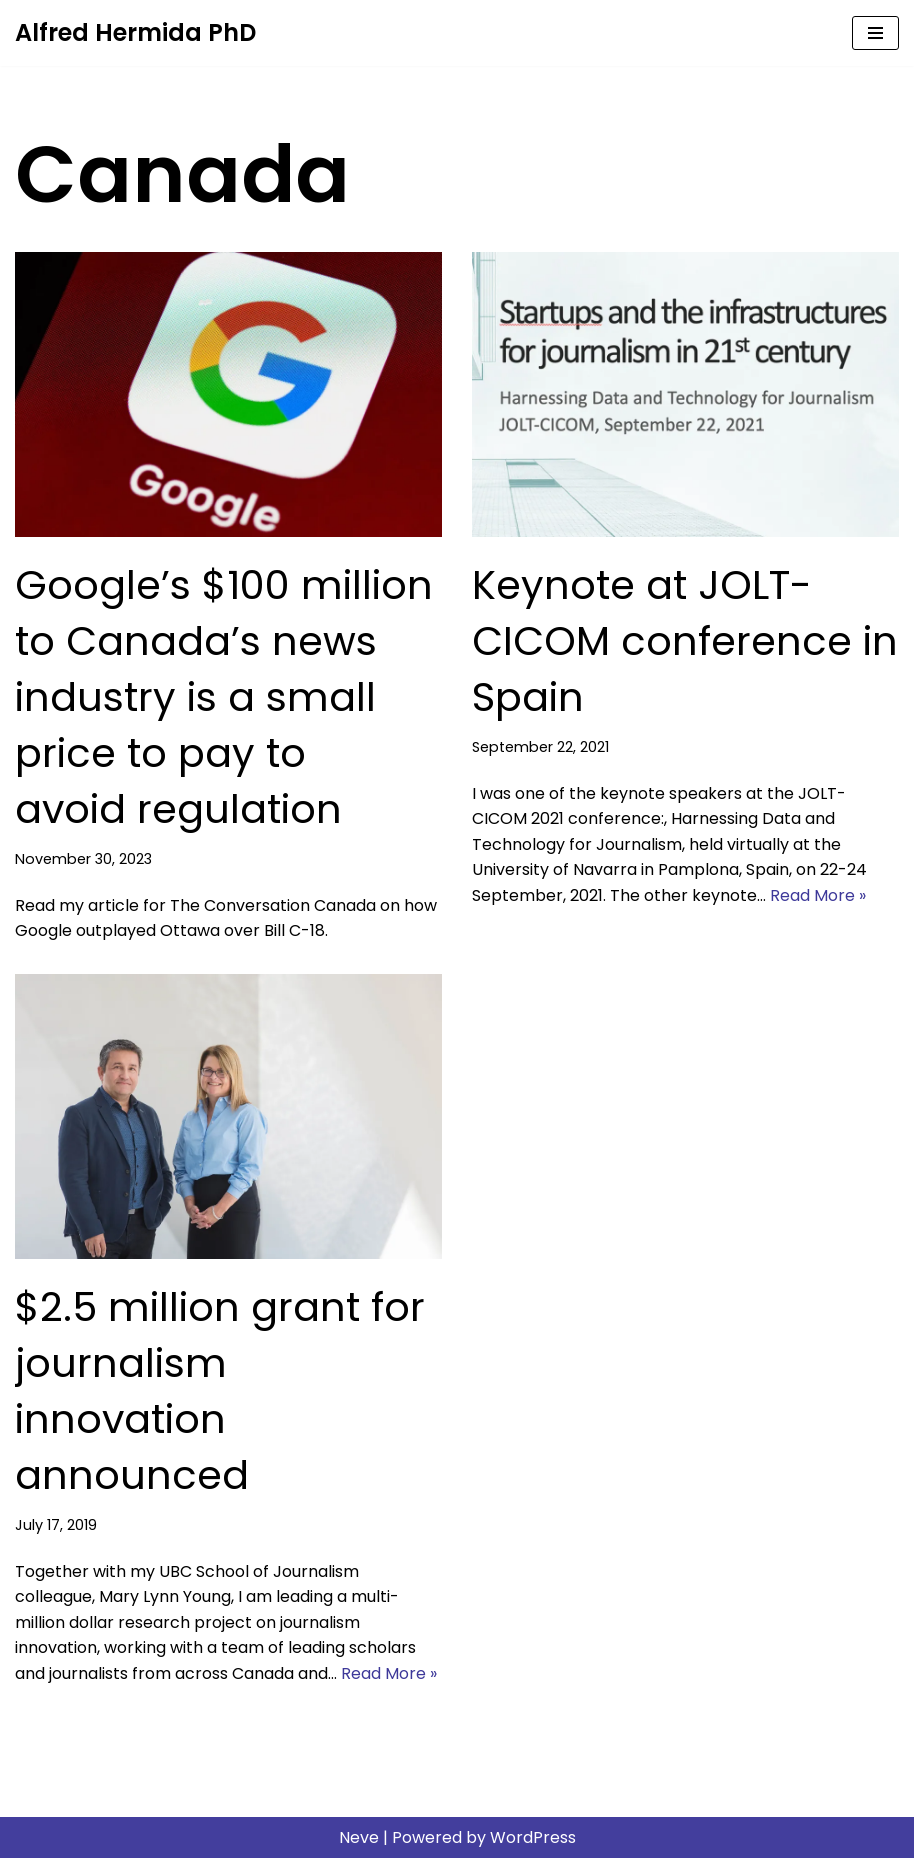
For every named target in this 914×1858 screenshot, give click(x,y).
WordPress (533, 1837)
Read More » (818, 895)
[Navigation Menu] (875, 33)
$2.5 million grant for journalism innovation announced (220, 1391)
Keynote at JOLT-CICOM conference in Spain (685, 641)
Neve (359, 1837)
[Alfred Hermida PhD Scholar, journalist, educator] (135, 33)
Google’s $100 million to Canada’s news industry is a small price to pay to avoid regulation (224, 697)
